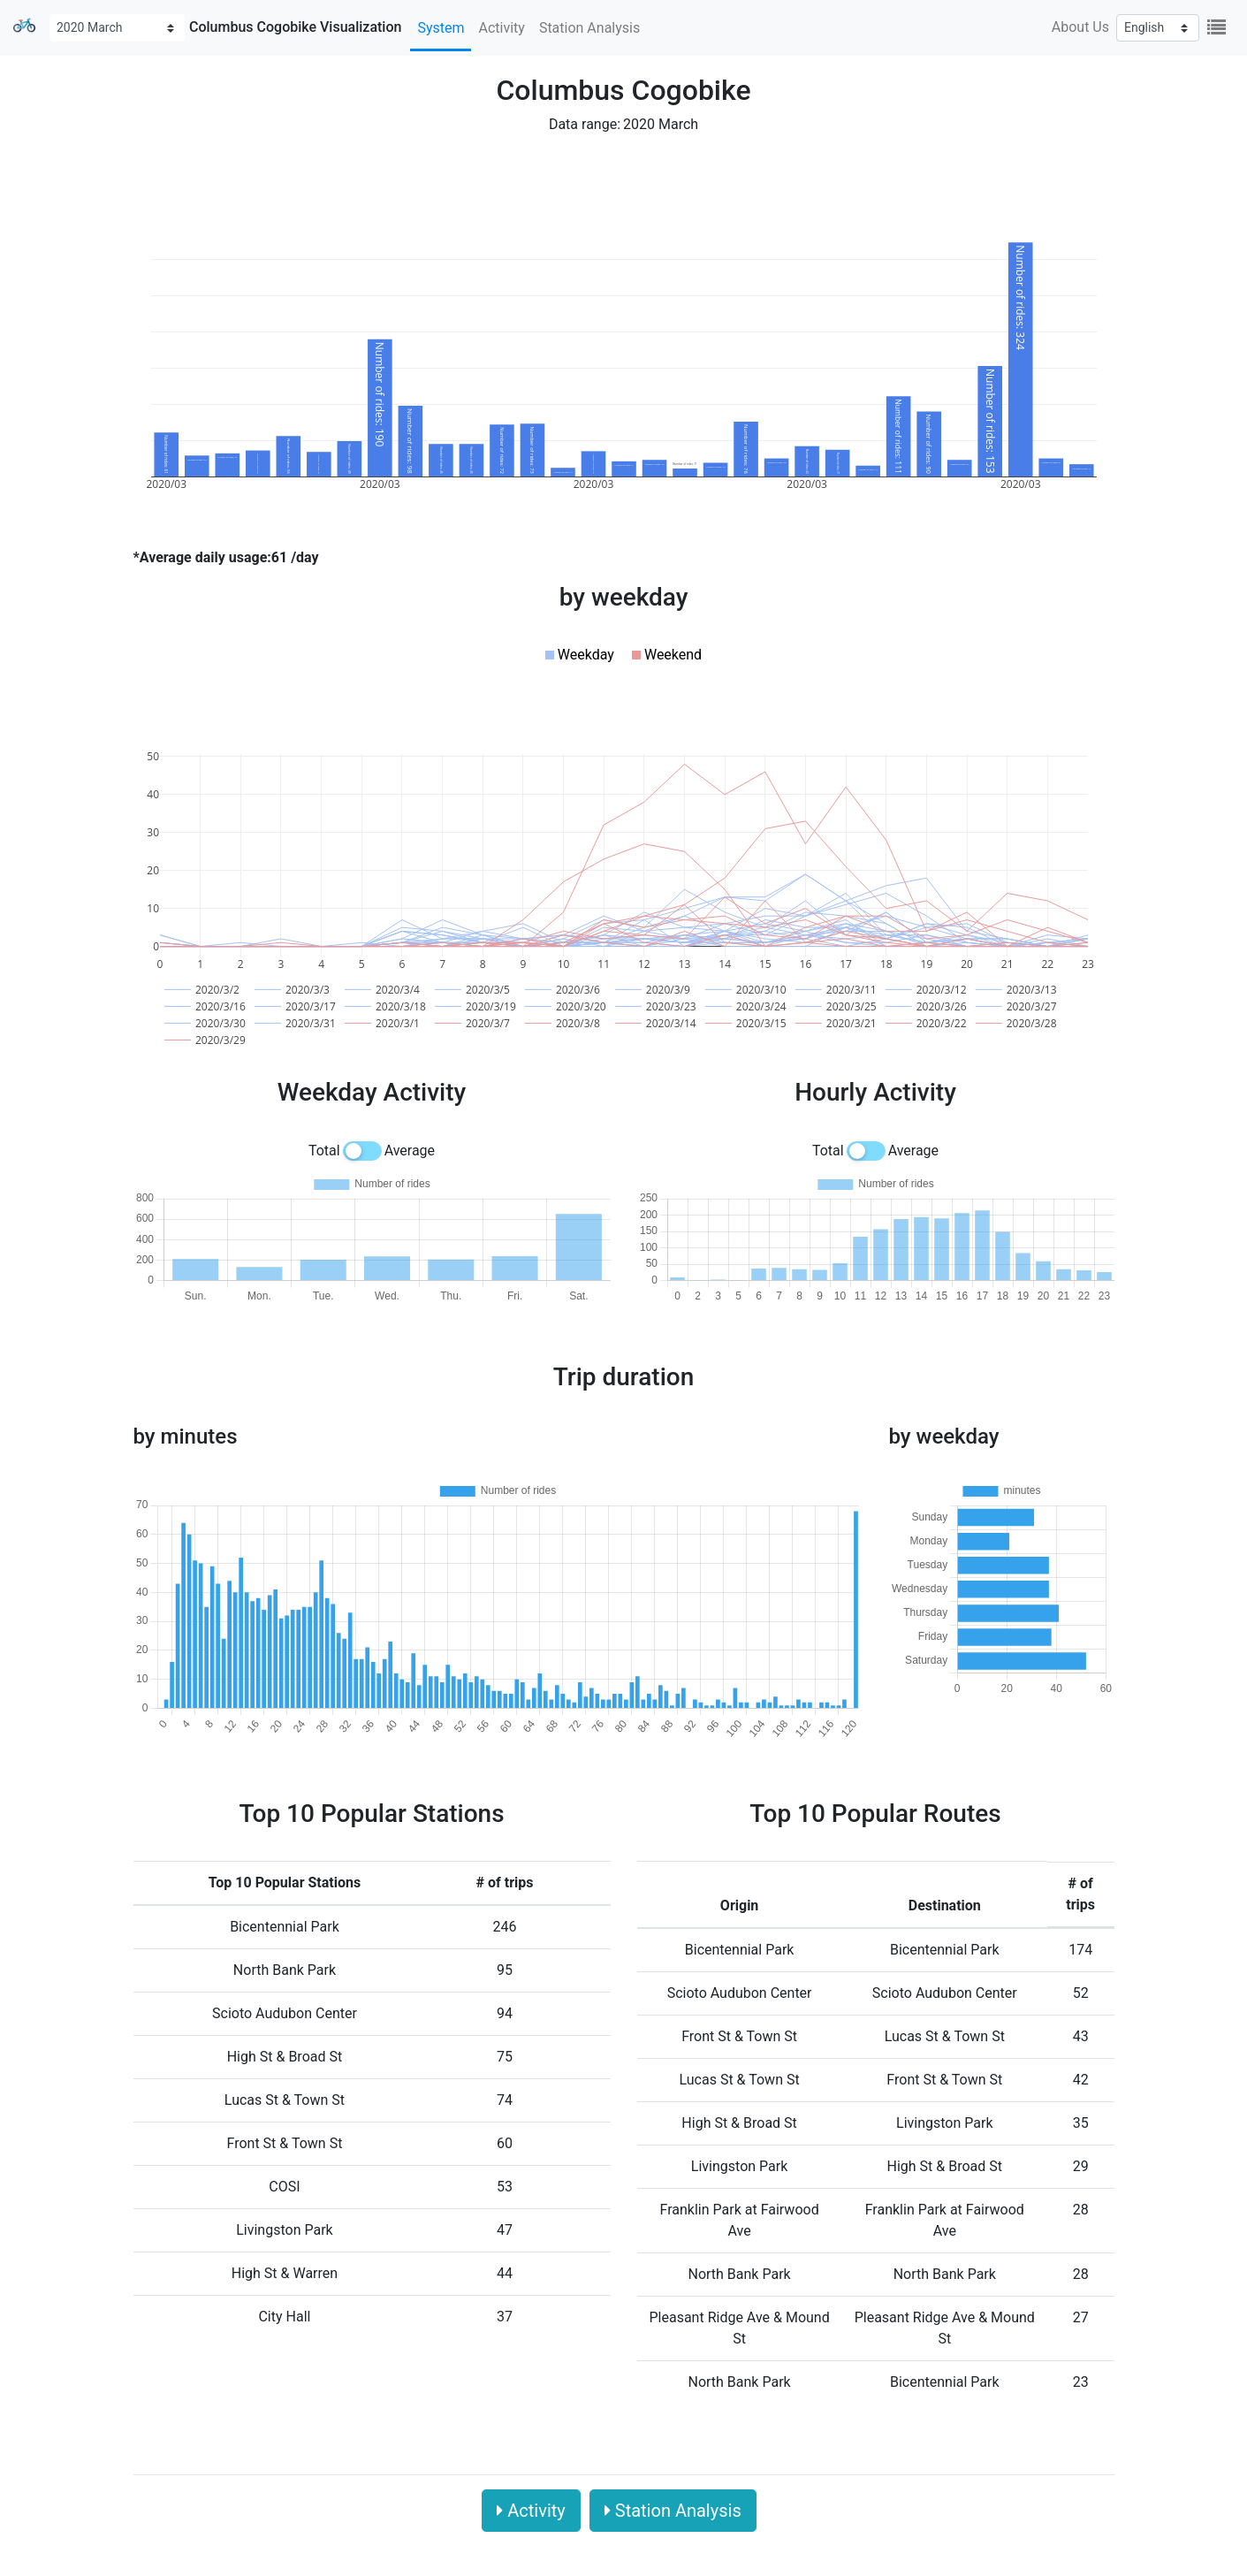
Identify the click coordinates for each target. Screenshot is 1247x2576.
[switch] (362, 1151)
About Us (1080, 27)
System (440, 27)
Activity (501, 27)
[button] (579, 655)
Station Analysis (589, 27)
